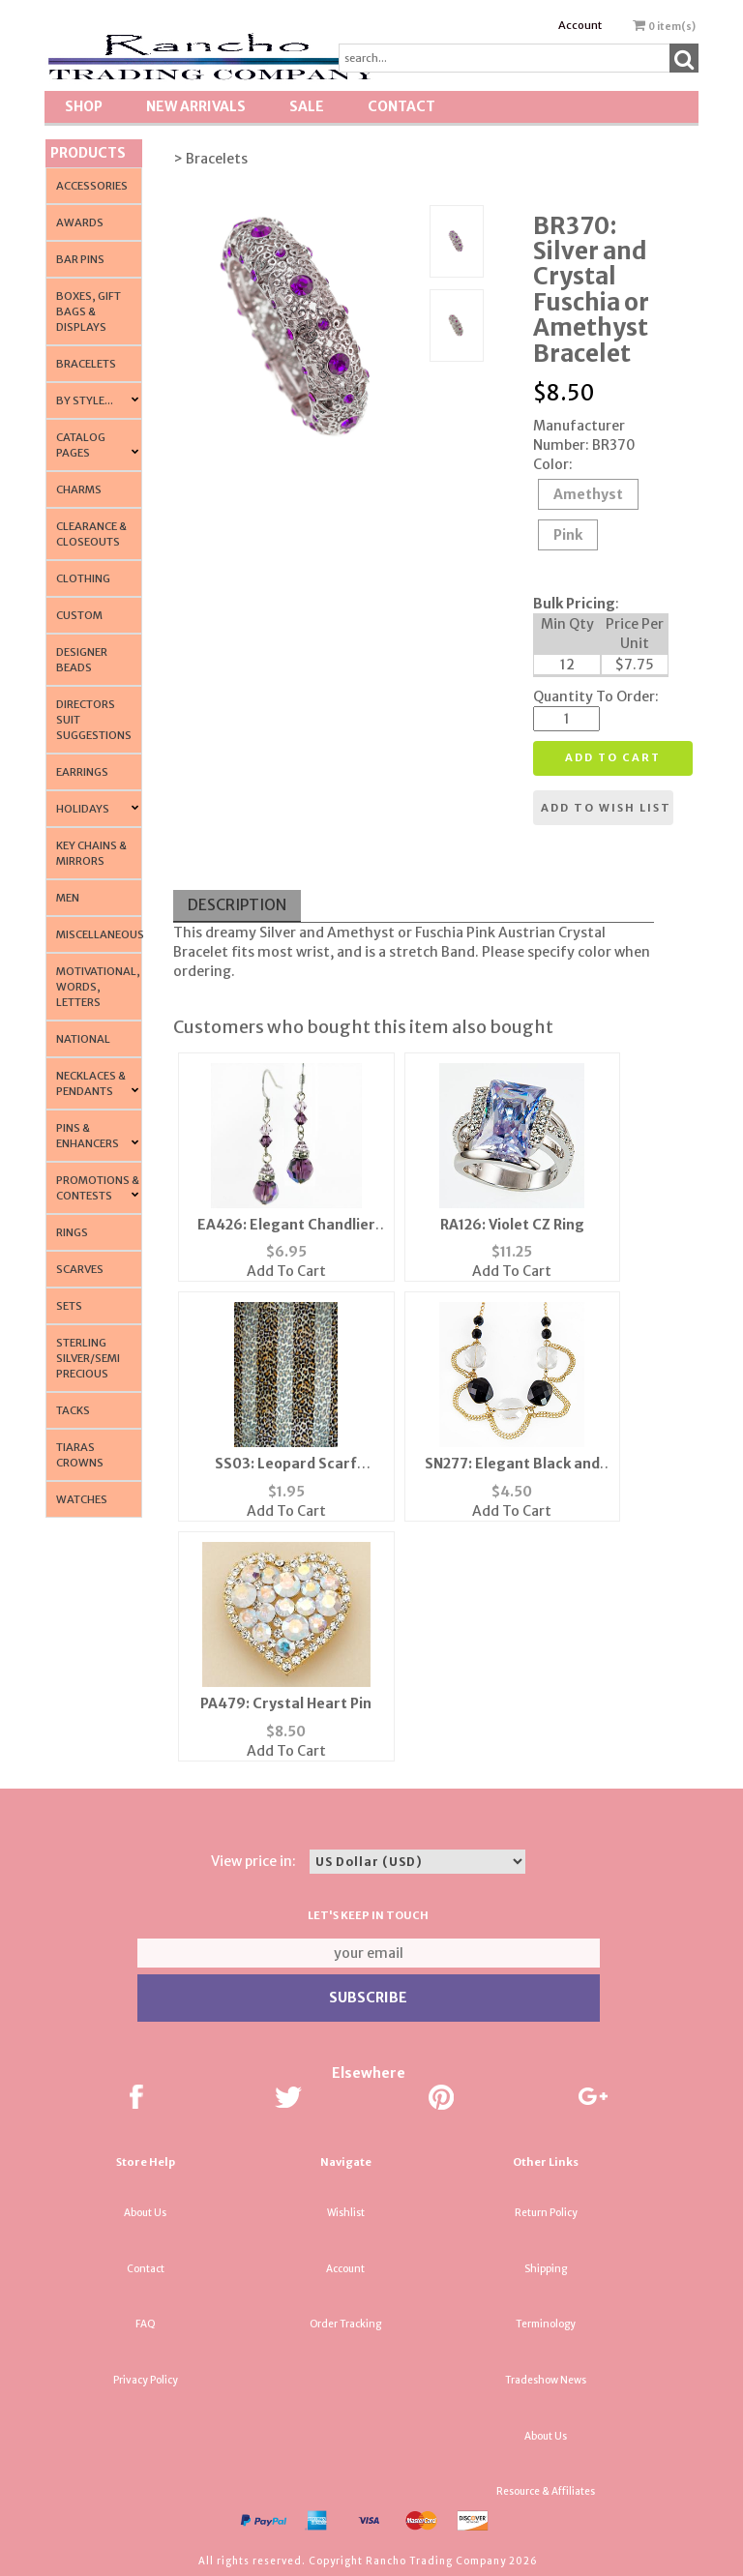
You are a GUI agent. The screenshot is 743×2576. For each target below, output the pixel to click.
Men (67, 897)
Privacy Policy (145, 2380)
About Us (145, 2212)
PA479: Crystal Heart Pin (286, 1703)
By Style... (84, 400)
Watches (81, 1499)
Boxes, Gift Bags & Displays (88, 311)
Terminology (546, 2324)
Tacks (73, 1410)
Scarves (80, 1269)
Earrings (82, 772)
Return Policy (546, 2212)
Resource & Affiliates (545, 2491)
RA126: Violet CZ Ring (512, 1224)
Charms (79, 489)
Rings (72, 1232)
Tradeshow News (545, 2380)
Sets (69, 1306)
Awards (80, 222)
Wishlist (346, 2212)
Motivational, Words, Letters (98, 986)
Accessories (92, 185)
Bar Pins (80, 259)
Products (88, 153)
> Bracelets (210, 158)
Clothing (83, 578)
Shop (84, 106)
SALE (306, 106)
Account (580, 25)
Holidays (82, 808)
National (83, 1039)
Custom (79, 615)
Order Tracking (345, 2324)
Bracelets (86, 363)
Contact (401, 106)
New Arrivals (196, 106)
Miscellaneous (100, 934)
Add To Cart (286, 1271)
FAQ (145, 2324)
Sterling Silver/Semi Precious (88, 1358)
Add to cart (613, 757)
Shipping (545, 2269)
